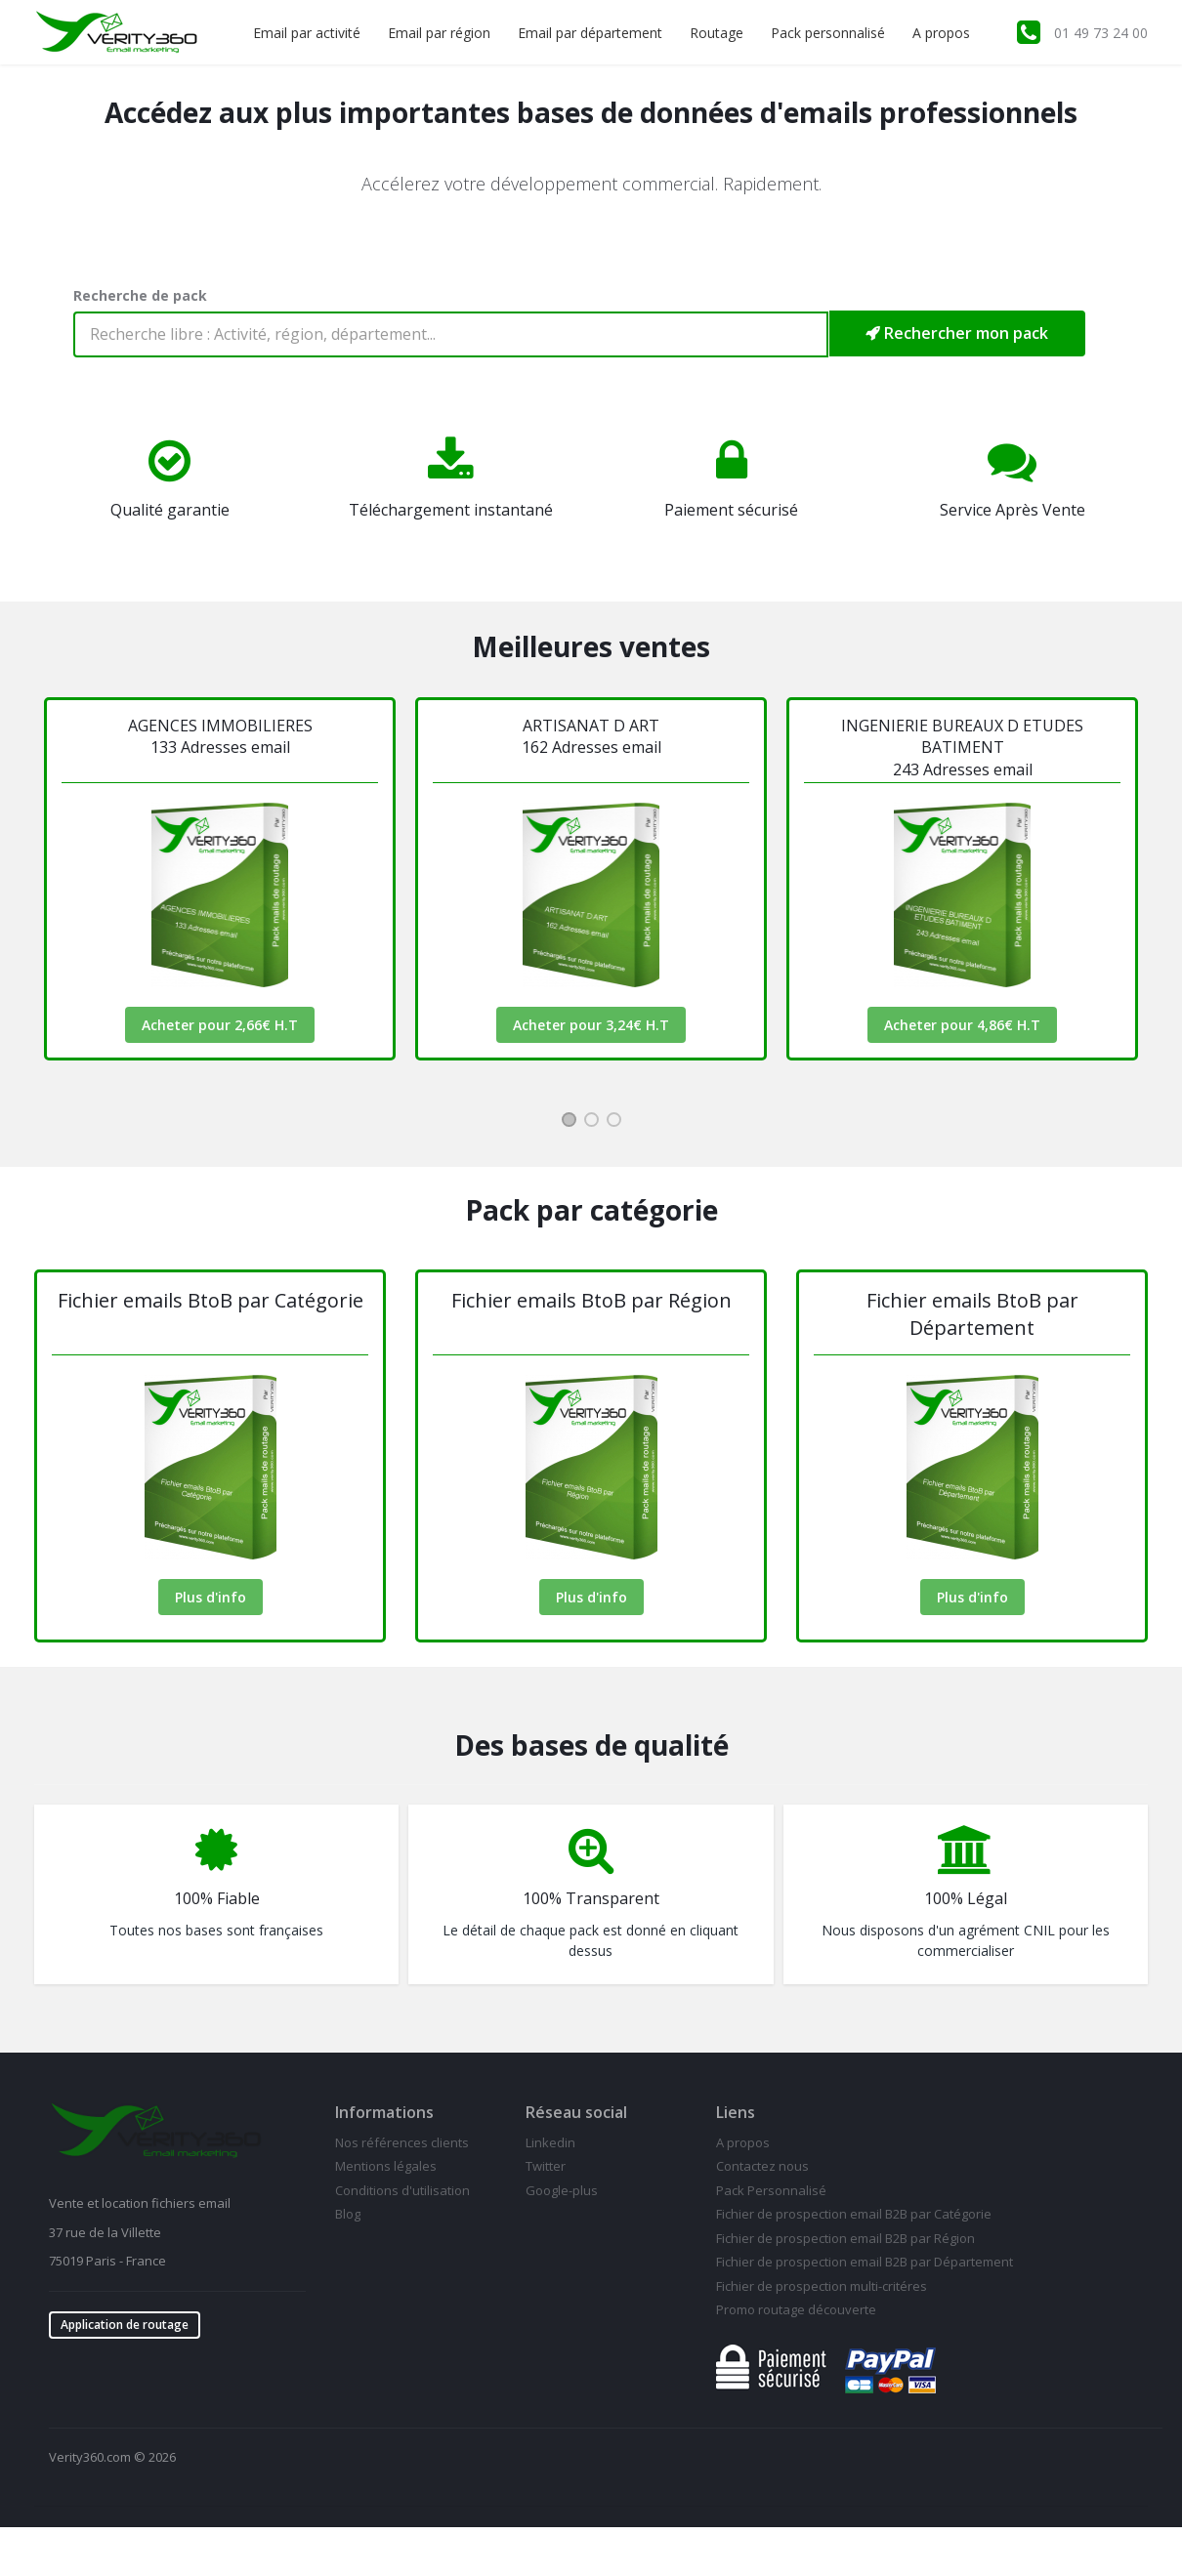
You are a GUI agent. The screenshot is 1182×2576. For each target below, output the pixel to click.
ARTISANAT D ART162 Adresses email (591, 736)
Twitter (546, 2166)
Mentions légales (386, 2166)
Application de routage (125, 2324)
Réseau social (576, 2112)
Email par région (439, 32)
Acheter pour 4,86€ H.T (962, 1025)
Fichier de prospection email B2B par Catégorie (854, 2214)
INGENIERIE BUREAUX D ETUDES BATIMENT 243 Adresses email (962, 747)
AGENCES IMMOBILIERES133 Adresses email (220, 736)
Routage (716, 32)
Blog (347, 2214)
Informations (384, 2112)
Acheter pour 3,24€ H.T (591, 1025)
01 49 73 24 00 (1101, 32)
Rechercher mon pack (956, 333)
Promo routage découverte (796, 2309)
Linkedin (550, 2142)
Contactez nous (762, 2166)
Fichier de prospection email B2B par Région (845, 2238)
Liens (735, 2112)
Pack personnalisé (828, 32)
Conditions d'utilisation (402, 2190)
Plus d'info (210, 1597)
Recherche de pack (140, 295)
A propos (941, 32)
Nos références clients (402, 2142)
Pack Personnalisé (771, 2190)
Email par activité (306, 32)
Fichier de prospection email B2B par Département (864, 2261)
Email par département (590, 32)
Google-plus (562, 2190)
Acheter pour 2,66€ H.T (220, 1025)
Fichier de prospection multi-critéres (821, 2286)
